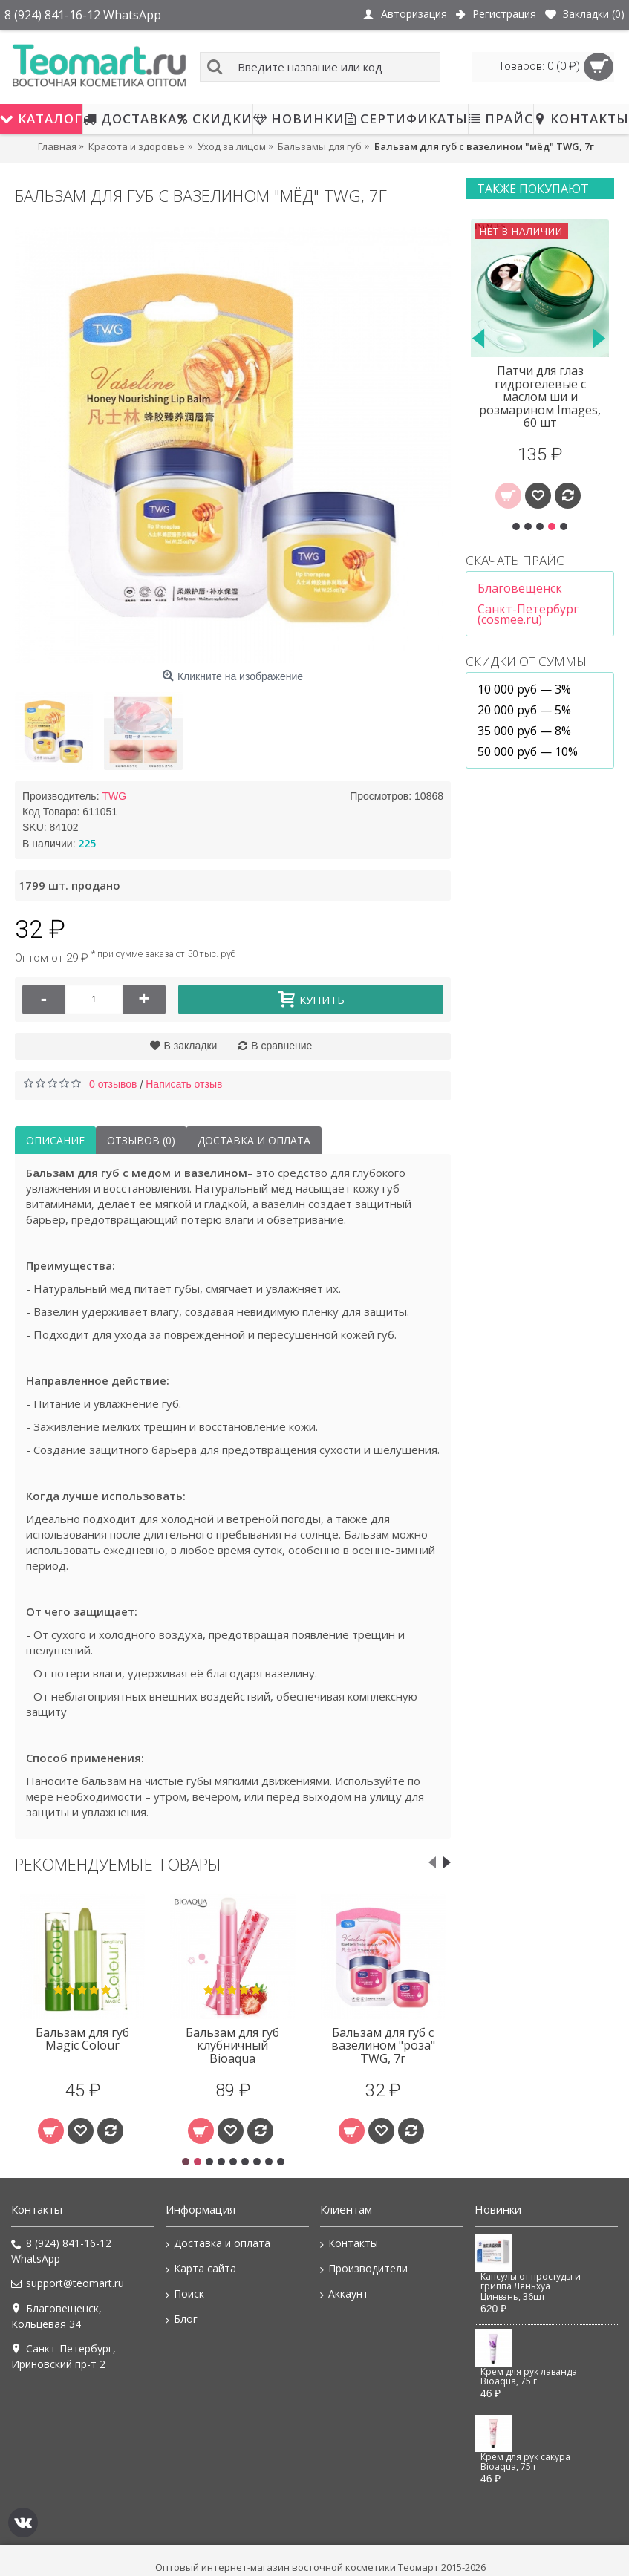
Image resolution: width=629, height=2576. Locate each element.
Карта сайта (201, 2268)
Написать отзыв (184, 1084)
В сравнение (281, 1045)
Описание (55, 1140)
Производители (364, 2268)
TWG (114, 796)
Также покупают (533, 188)
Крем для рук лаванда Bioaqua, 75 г (528, 2377)
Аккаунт (344, 2293)
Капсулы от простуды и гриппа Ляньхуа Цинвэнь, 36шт (530, 2287)
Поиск (185, 2293)
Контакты (349, 2243)
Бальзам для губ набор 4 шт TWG (383, 2039)
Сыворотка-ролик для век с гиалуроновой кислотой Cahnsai (540, 390)
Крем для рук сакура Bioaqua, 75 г (525, 2462)
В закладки (191, 1045)
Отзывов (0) (141, 1140)
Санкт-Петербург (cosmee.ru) (528, 614)
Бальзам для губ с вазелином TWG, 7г (232, 2039)
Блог (182, 2319)
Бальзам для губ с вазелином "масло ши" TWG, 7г (82, 2045)
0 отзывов (113, 1084)
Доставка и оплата (254, 1140)
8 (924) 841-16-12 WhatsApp (61, 2251)
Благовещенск (520, 588)
